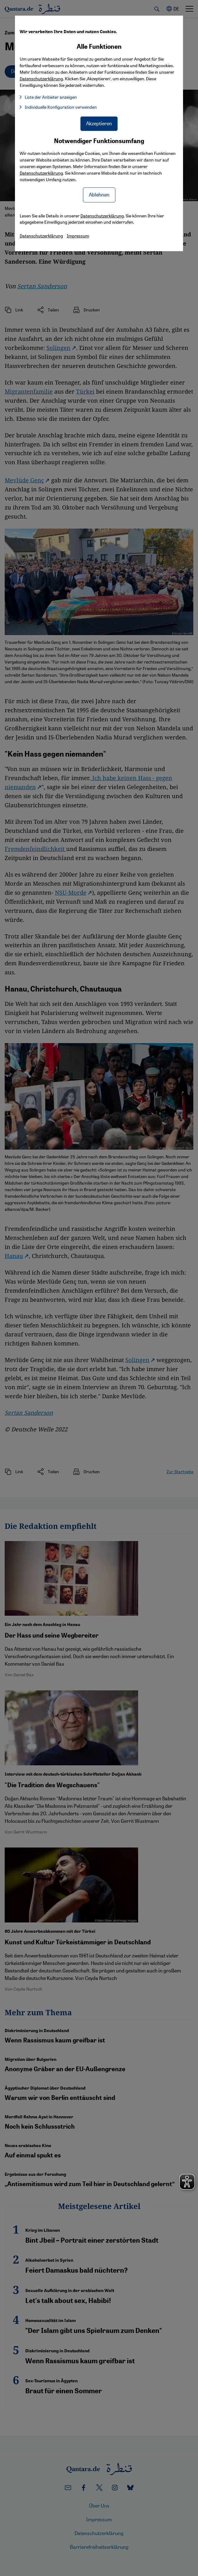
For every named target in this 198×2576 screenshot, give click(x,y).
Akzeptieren (99, 123)
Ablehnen (99, 194)
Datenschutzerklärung (41, 173)
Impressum (78, 235)
